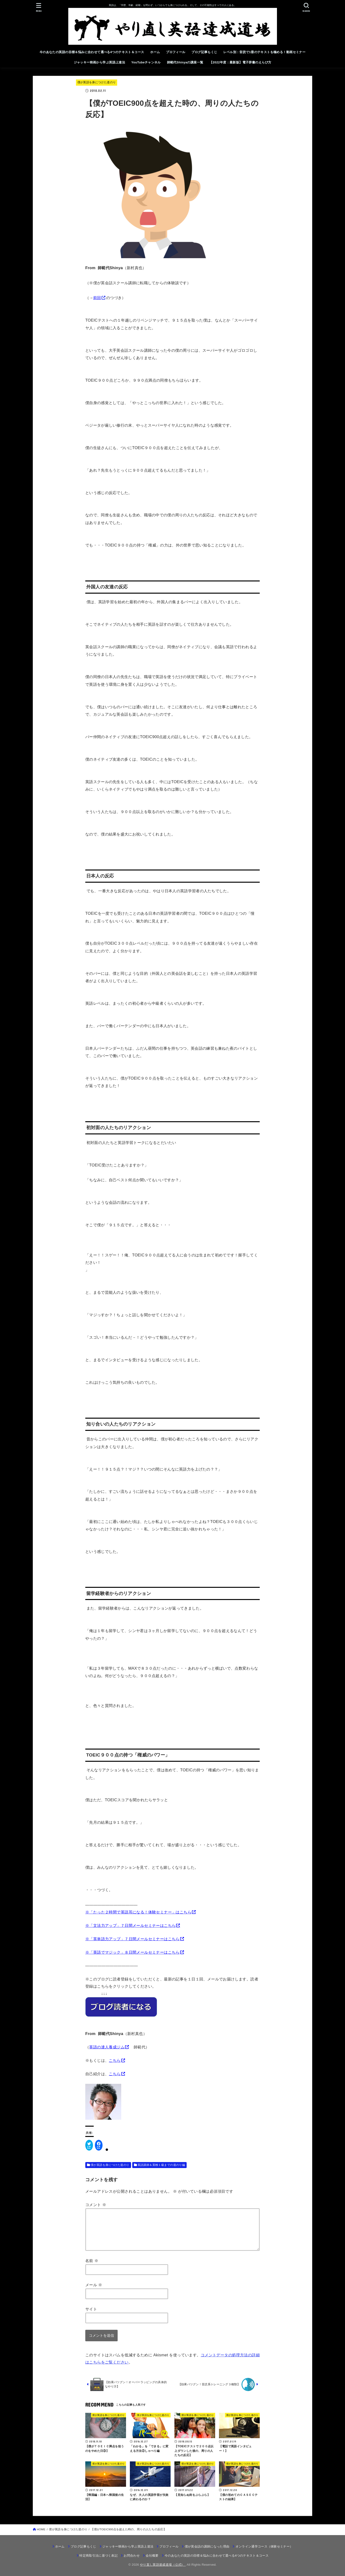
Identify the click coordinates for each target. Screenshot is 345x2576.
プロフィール (175, 52)
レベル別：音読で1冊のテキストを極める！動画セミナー (264, 52)
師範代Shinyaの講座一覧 (185, 62)
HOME (41, 2529)
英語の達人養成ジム (107, 2047)
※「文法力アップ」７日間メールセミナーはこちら (130, 1925)
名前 (91, 2260)
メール (93, 2285)
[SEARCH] (306, 7)
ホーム (155, 52)
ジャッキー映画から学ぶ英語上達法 (99, 62)
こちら (115, 2060)
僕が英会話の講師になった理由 (207, 2546)
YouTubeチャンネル (146, 62)
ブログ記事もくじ (204, 52)
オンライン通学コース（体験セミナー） (264, 2546)
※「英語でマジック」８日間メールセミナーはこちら (132, 1952)
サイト (91, 2309)
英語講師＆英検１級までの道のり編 (161, 2165)
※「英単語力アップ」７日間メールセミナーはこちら (132, 1939)
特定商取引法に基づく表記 (98, 2555)
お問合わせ (132, 2555)
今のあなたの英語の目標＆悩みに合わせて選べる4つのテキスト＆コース (92, 52)
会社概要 (152, 2555)
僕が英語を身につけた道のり (96, 82)
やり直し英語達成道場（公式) (163, 2564)
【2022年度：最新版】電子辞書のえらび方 (240, 62)
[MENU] (38, 7)
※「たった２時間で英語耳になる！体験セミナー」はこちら (138, 1912)
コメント (95, 2204)
